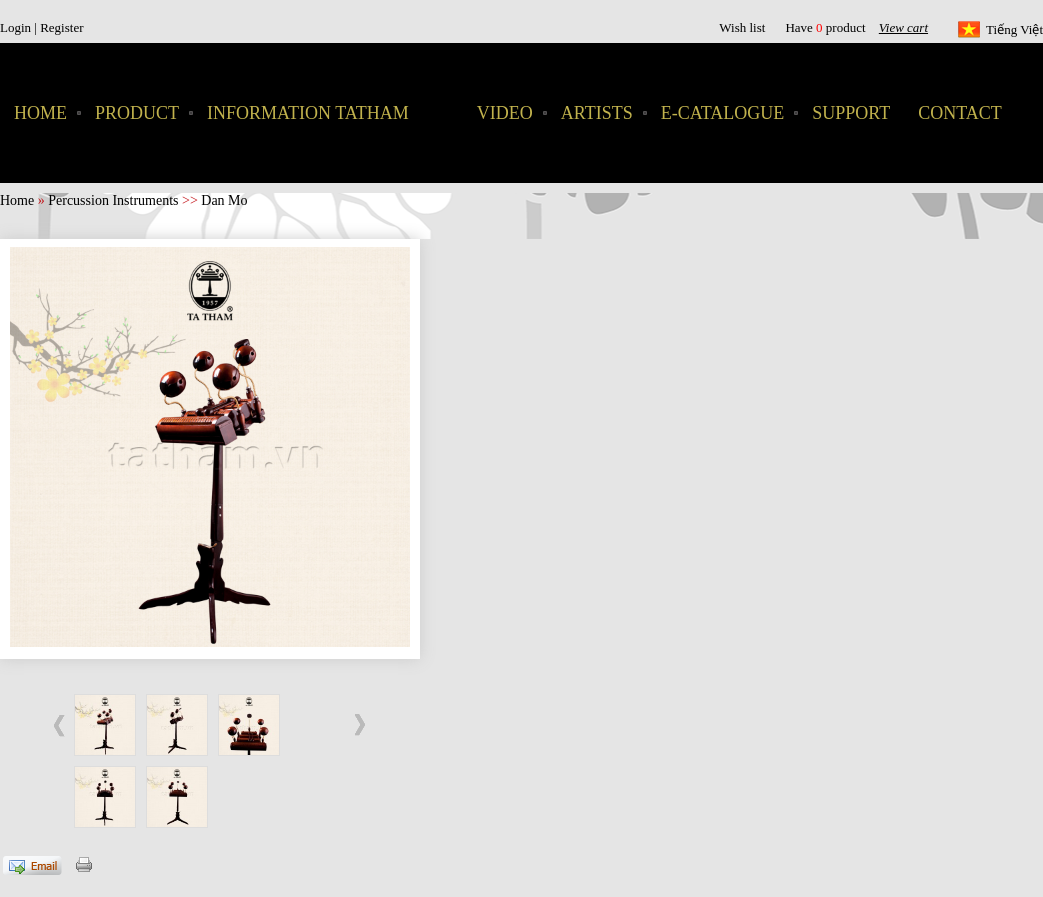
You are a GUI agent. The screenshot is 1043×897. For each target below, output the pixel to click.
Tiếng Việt (1014, 29)
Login (17, 27)
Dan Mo (224, 200)
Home (17, 200)
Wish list (742, 27)
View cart (903, 27)
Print (86, 863)
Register (61, 27)
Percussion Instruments (113, 200)
